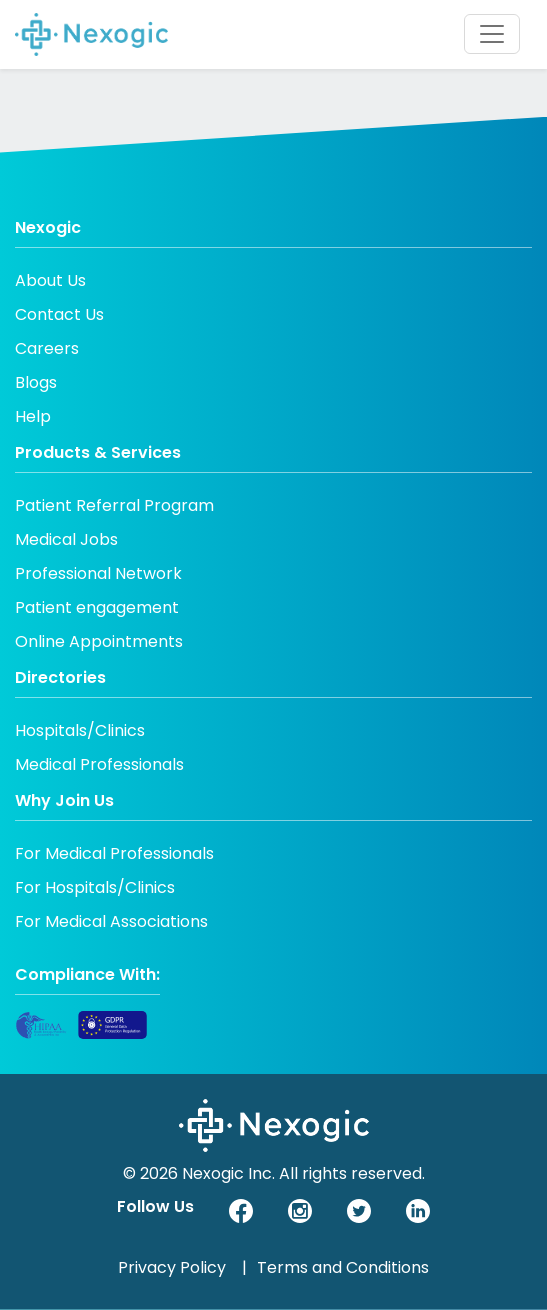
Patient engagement (97, 607)
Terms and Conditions (343, 1267)
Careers (47, 348)
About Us (50, 280)
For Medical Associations (111, 921)
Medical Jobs (66, 539)
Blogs (36, 382)
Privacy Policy (172, 1267)
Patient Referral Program (114, 505)
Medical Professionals (99, 764)
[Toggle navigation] (492, 34)
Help (33, 416)
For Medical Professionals (114, 853)
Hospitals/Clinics (80, 730)
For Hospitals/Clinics (95, 887)
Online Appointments (99, 641)
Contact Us (59, 314)
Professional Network (98, 573)
